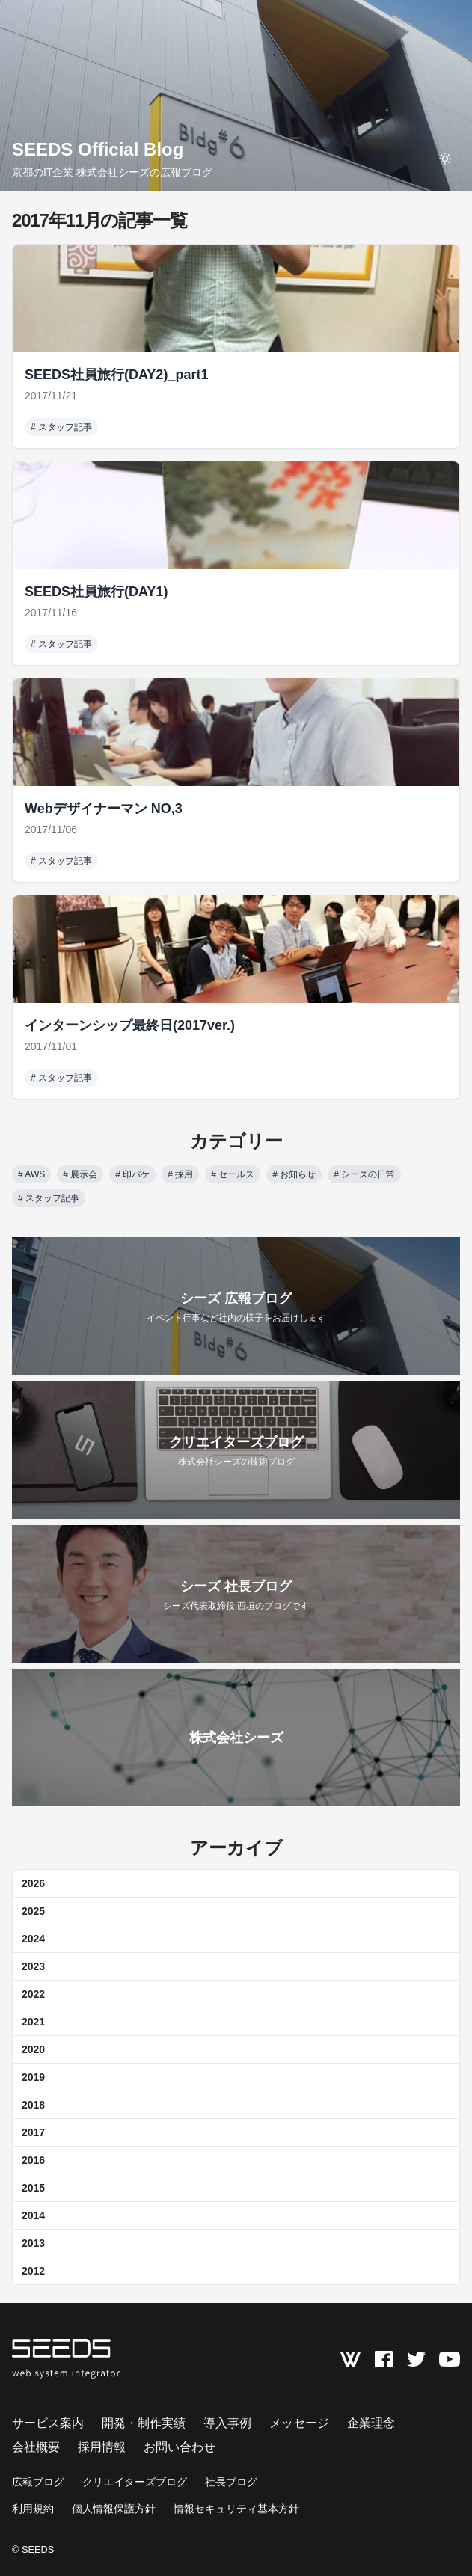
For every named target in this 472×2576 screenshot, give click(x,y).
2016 (33, 2160)
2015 (33, 2188)
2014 (33, 2215)
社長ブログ (231, 2482)
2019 (33, 2077)
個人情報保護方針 (114, 2509)
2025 (33, 1911)
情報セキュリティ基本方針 (236, 2509)
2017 (33, 2132)
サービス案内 (48, 2423)
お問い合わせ (179, 2447)
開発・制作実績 (144, 2423)
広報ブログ (38, 2482)
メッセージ (299, 2423)
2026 (33, 1883)
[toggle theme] (445, 159)
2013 (33, 2243)
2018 (33, 2105)
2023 (33, 1966)
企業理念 (371, 2423)
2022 (33, 1994)
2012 (33, 2271)
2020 (33, 2049)
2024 (33, 1939)
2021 (33, 2022)
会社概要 (36, 2447)
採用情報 (102, 2447)
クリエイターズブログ (134, 2482)
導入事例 (227, 2423)
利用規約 (33, 2509)
